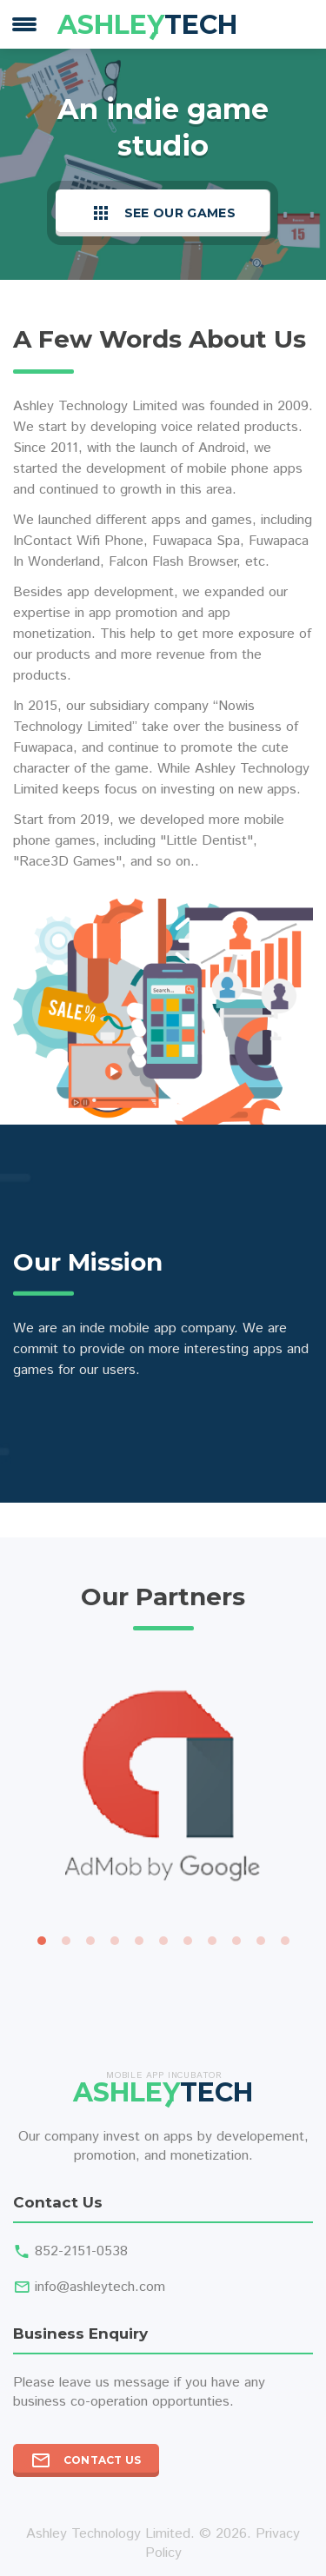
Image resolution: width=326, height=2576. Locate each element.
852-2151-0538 (81, 2251)
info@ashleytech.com (100, 2287)
